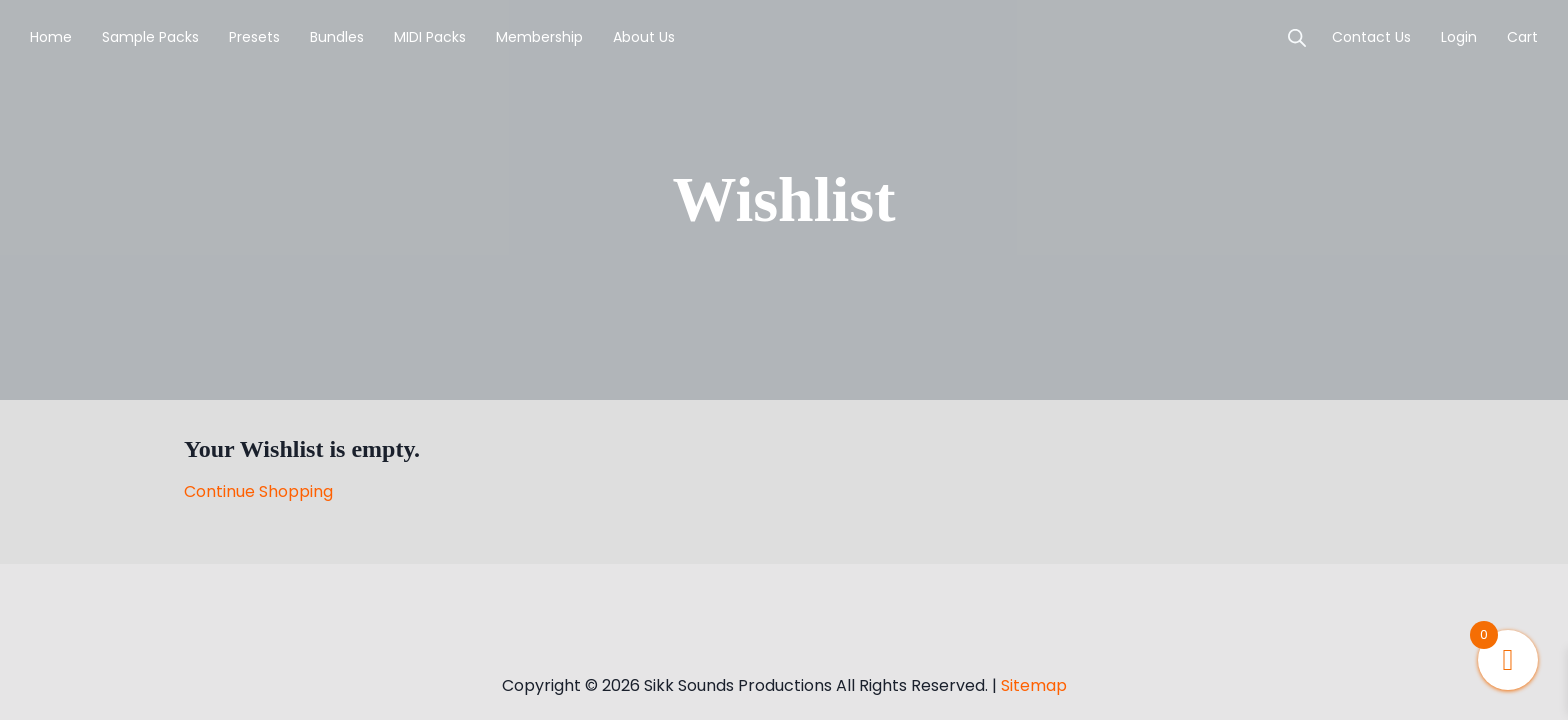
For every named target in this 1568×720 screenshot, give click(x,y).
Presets (254, 37)
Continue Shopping (258, 491)
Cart (1522, 37)
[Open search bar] (1297, 38)
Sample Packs (150, 37)
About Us (644, 37)
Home (51, 37)
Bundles (337, 37)
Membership (539, 37)
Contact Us (1371, 37)
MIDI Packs (430, 37)
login (1459, 37)
